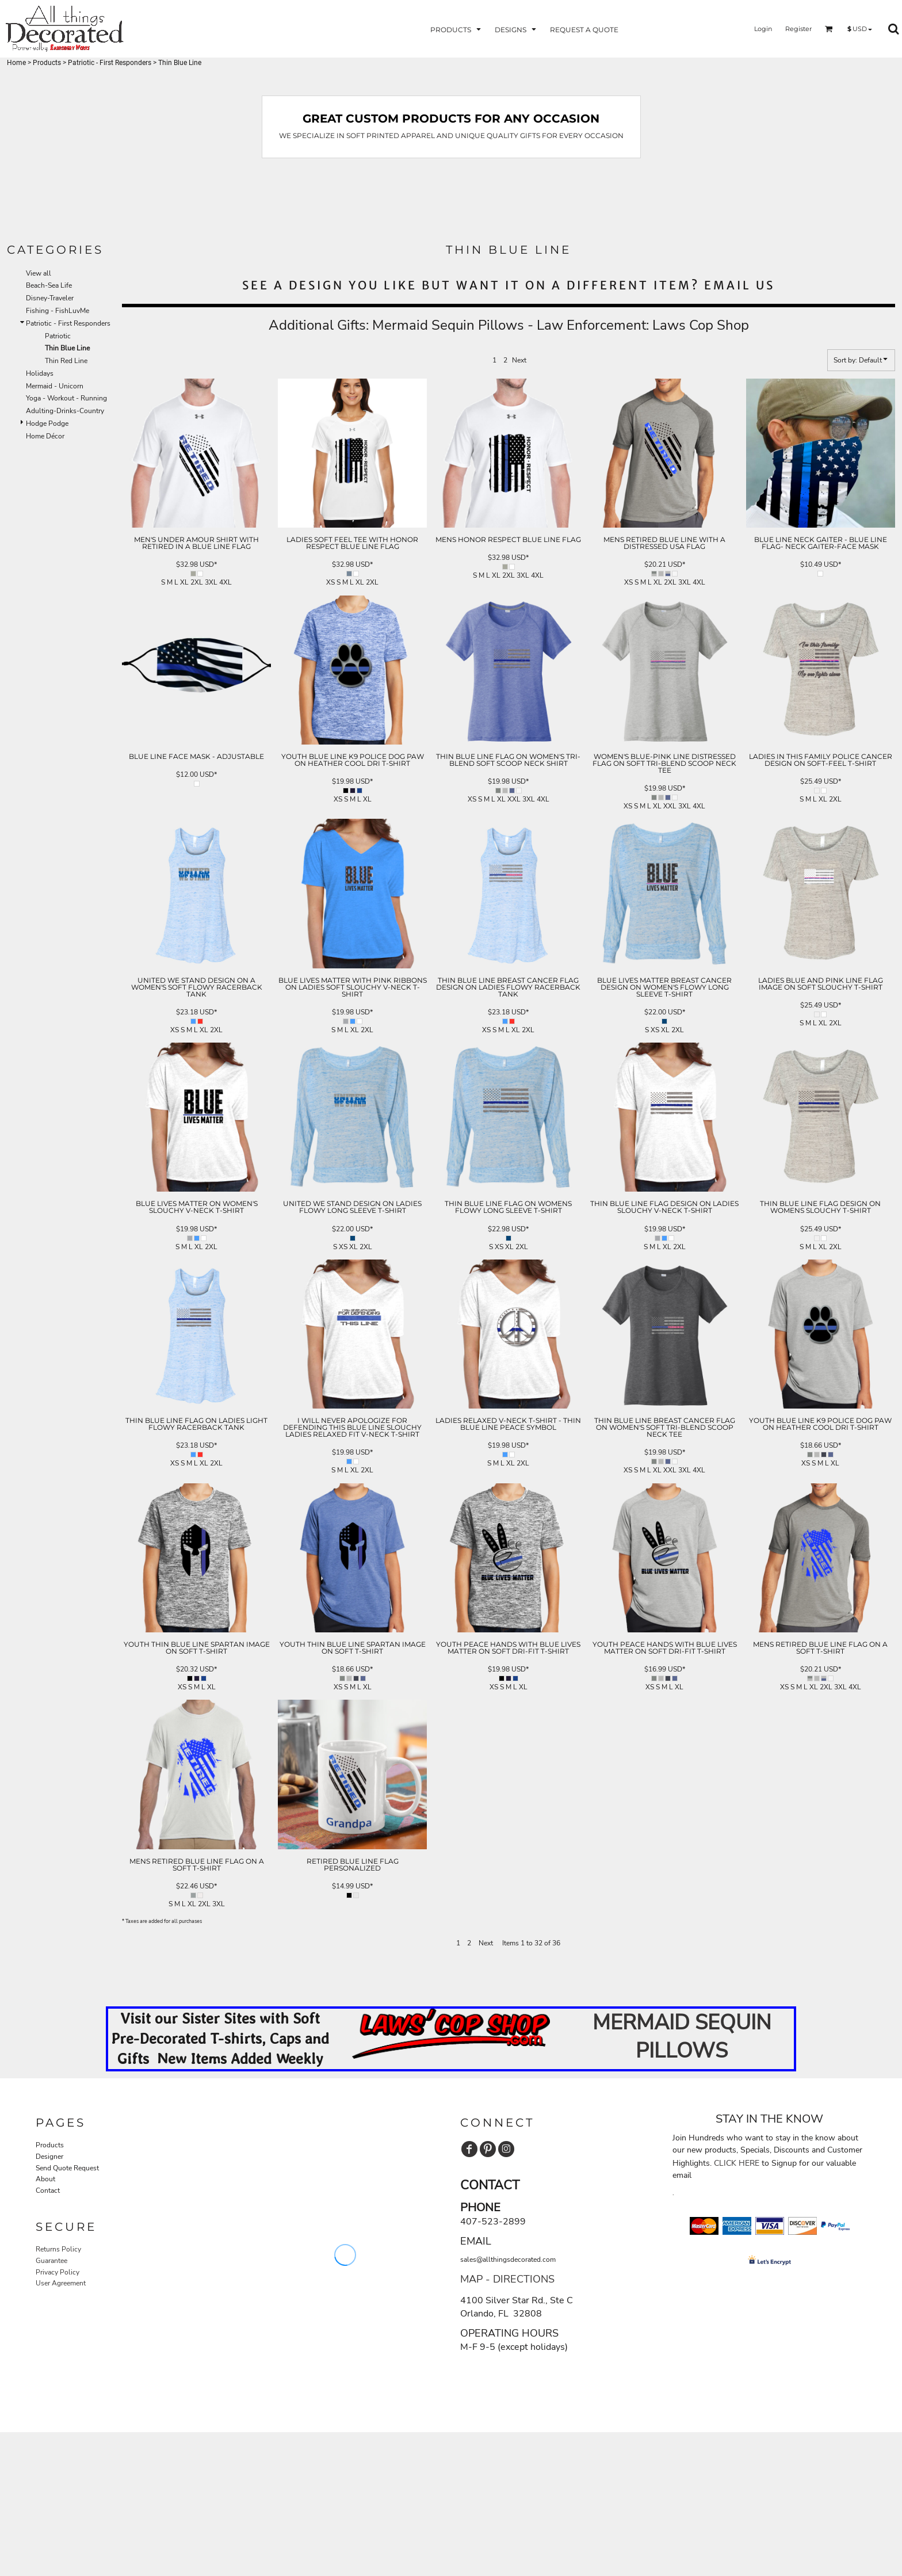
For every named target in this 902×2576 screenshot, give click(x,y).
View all (38, 273)
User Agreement (61, 2283)
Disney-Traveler (50, 298)
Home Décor (45, 436)
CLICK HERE (736, 2163)
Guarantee (51, 2260)
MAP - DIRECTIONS (507, 2279)
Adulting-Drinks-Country (65, 410)
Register (798, 29)
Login (763, 29)
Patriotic (58, 336)
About (45, 2179)
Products (47, 63)
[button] (457, 29)
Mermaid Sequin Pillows (448, 325)
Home (16, 63)
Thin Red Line (66, 360)
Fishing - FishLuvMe (57, 310)
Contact (48, 2190)
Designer (49, 2156)
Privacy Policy (57, 2272)
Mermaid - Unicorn (54, 386)
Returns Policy (58, 2249)
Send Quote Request (67, 2168)
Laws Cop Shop (700, 325)
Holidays (39, 373)
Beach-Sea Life (49, 285)
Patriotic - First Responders (109, 63)
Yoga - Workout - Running (66, 398)
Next (519, 360)
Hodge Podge (47, 423)
